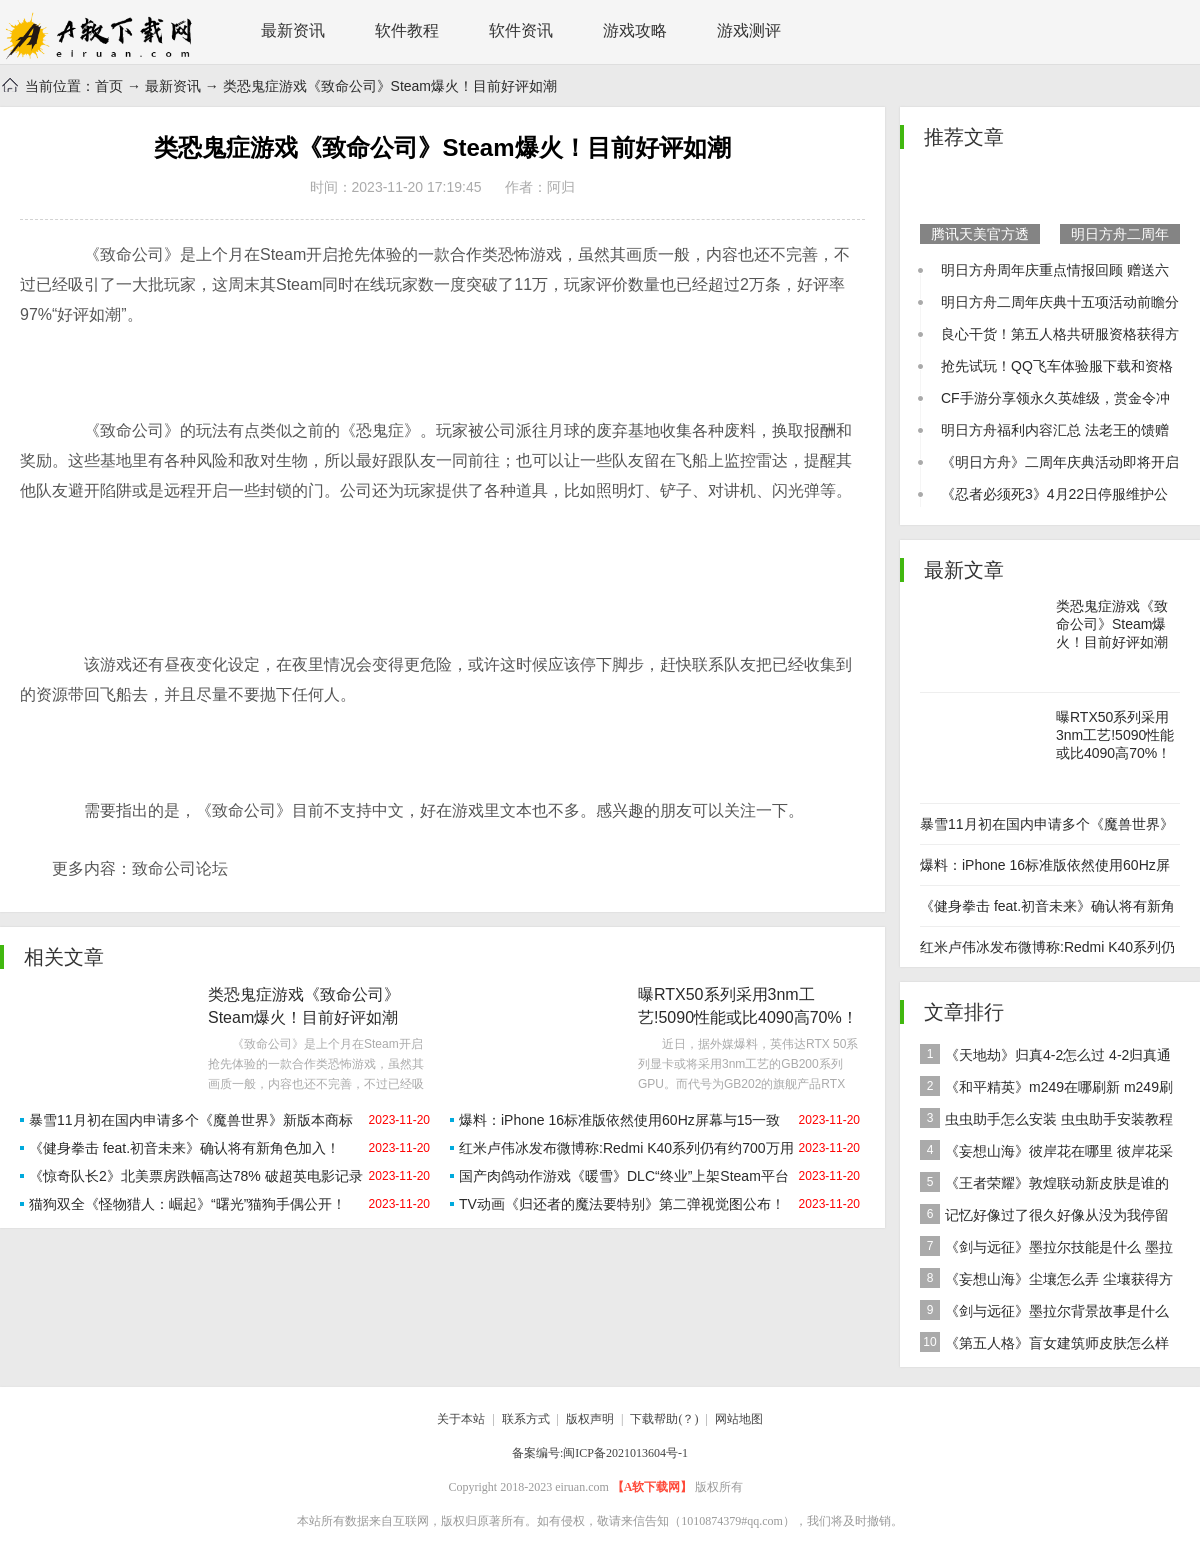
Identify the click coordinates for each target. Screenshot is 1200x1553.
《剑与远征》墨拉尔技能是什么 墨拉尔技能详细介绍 (1046, 1249)
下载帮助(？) (664, 1419)
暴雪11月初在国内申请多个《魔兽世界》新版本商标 (191, 1120)
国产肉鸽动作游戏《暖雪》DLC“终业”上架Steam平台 (624, 1176)
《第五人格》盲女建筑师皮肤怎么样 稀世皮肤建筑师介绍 (1044, 1345)
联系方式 (526, 1419)
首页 (109, 86)
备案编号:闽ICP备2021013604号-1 (600, 1453)
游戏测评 (749, 30)
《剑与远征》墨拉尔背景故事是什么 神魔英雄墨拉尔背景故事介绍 (1044, 1313)
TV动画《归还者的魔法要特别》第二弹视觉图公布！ (622, 1204)
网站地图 (739, 1419)
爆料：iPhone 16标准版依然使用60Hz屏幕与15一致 (619, 1120)
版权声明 (590, 1419)
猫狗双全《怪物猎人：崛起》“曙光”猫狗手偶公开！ (187, 1204)
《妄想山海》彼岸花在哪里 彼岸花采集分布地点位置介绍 (1046, 1153)
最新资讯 (293, 30)
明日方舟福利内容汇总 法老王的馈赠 (1055, 430)
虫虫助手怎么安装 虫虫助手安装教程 (1046, 1118)
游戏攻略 (635, 30)
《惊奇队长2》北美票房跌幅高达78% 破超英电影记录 (196, 1176)
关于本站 (461, 1419)
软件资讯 (521, 30)
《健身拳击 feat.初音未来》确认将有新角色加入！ (184, 1148)
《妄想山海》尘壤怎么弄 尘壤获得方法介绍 (1046, 1281)
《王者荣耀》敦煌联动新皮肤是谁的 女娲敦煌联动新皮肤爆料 (1044, 1185)
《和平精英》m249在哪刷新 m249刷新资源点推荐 (1046, 1089)
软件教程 (407, 30)
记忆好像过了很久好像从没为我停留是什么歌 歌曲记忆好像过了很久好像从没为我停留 (1048, 1217)
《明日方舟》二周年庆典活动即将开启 (1060, 462)
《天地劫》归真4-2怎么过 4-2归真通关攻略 (1045, 1057)
